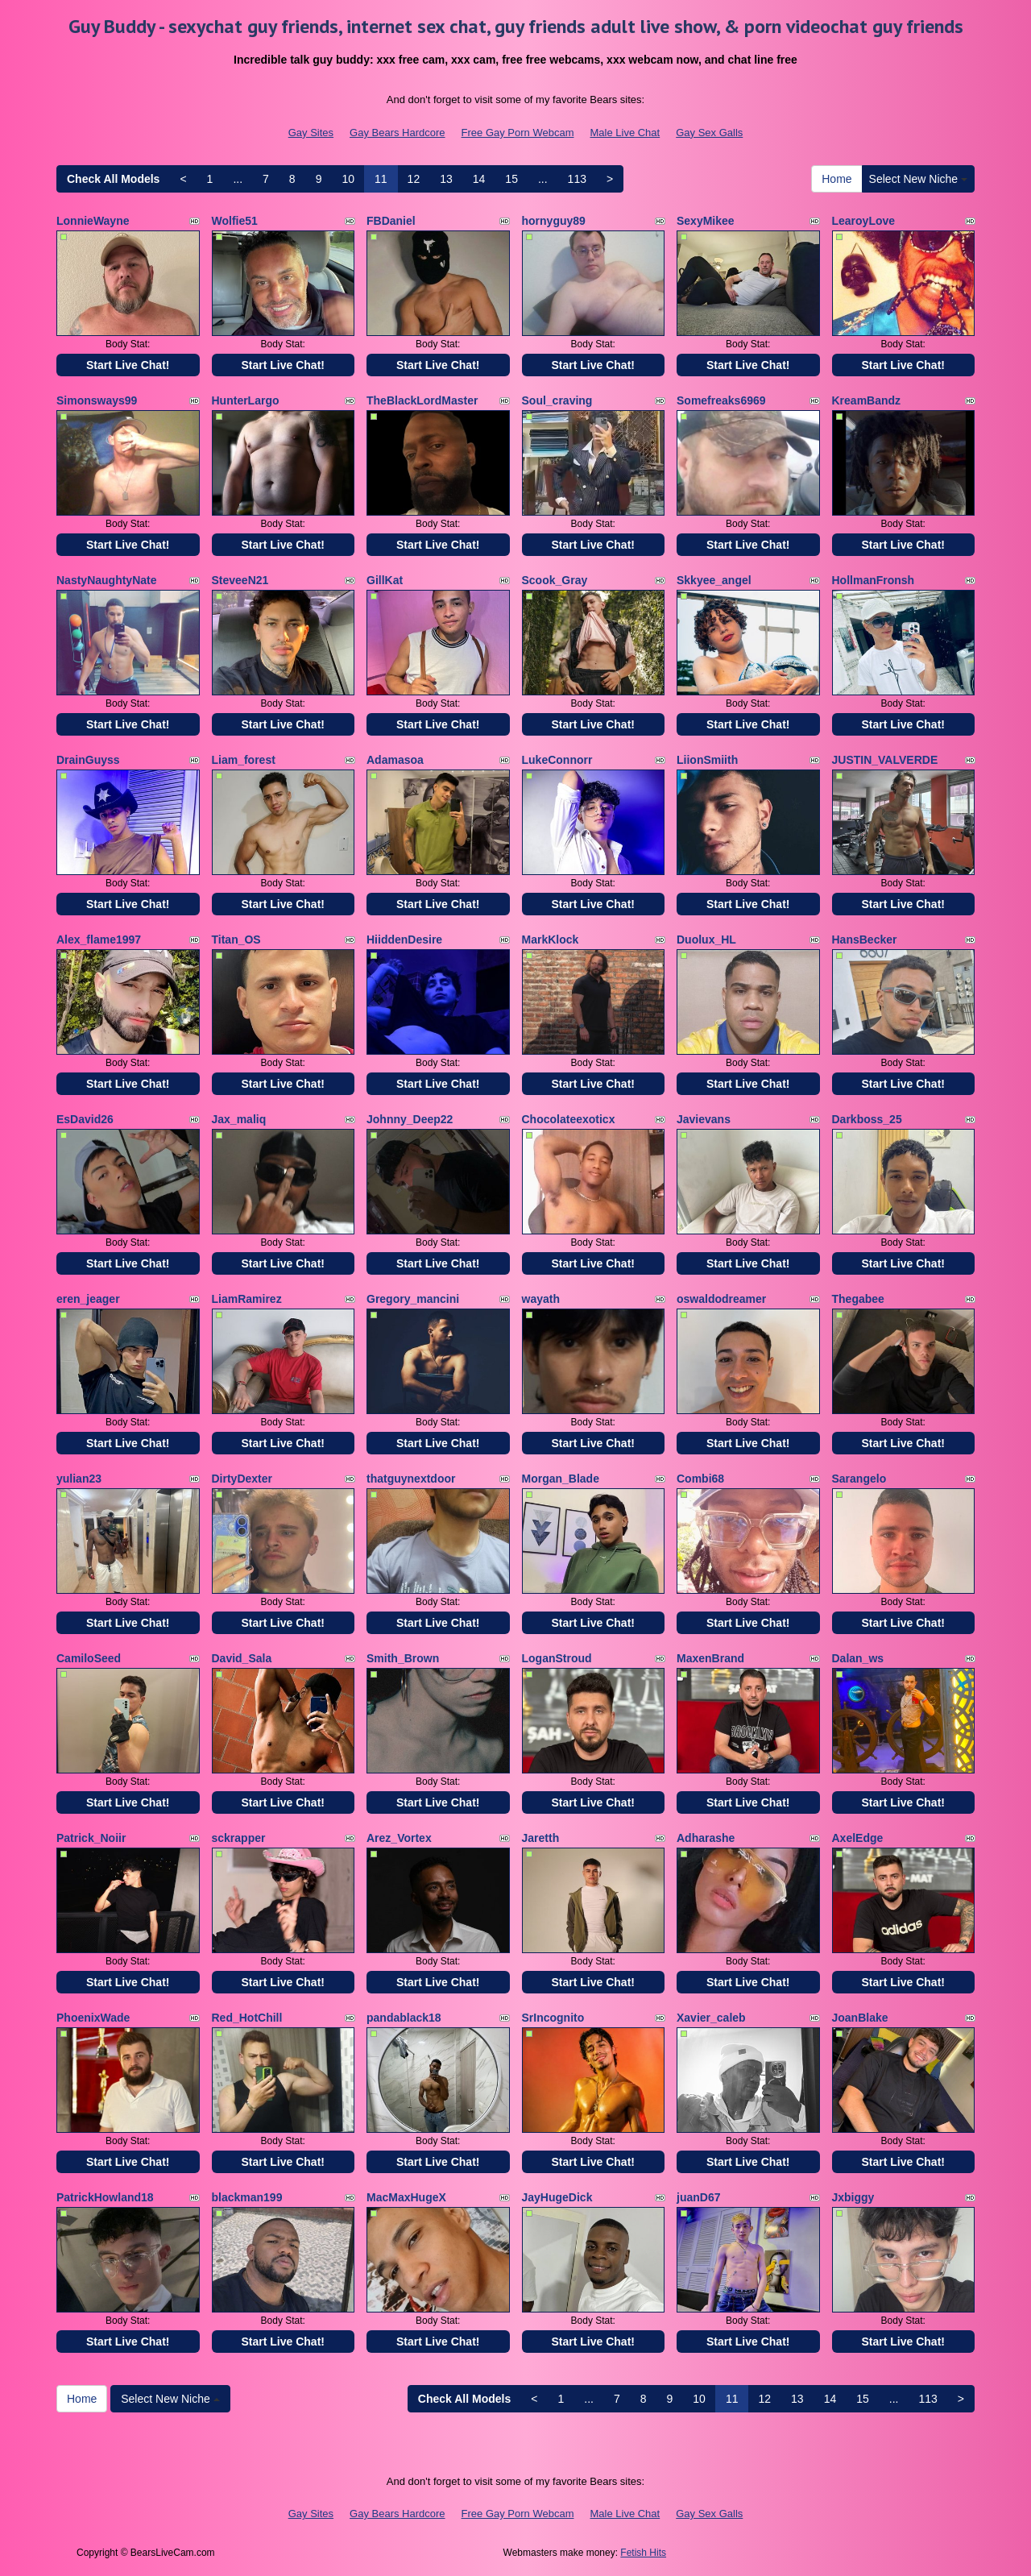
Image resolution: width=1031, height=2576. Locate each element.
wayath (541, 1298)
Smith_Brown (402, 1658)
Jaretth (541, 1837)
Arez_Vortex (399, 1837)
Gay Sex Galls (709, 133)
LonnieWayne (93, 220)
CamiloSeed (88, 1658)
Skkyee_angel (714, 580)
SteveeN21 (240, 580)
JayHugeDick (557, 2197)
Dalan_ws (858, 1658)
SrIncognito (553, 2017)
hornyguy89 (554, 220)
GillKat (384, 580)
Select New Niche (918, 178)
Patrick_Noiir (91, 1837)
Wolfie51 (235, 220)
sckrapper (239, 1837)
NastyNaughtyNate (106, 580)
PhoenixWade (93, 2017)
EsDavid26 (85, 1119)
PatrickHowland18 (105, 2197)
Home (836, 178)
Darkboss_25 (867, 1119)
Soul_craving (557, 400)
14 (479, 178)
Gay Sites (310, 133)
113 (577, 178)
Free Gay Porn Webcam (518, 133)
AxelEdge (858, 1837)
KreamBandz (866, 400)
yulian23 (78, 1478)
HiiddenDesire (404, 939)
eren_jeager (88, 1298)
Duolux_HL (706, 939)
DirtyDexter (242, 1478)
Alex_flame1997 (98, 939)
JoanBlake (860, 2017)
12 (414, 178)
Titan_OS (236, 939)
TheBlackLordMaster (422, 400)
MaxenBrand (710, 1658)
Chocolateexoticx (568, 1119)
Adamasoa (395, 759)
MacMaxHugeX (406, 2197)
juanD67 (698, 2197)
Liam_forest (243, 759)
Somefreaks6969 (721, 400)
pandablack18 (403, 2017)
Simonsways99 (96, 400)
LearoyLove (864, 220)
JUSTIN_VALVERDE (885, 759)
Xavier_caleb (711, 2017)
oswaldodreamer (721, 1298)
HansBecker (864, 939)
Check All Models (113, 178)
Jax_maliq (239, 1119)
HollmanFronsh (873, 580)
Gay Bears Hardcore (397, 133)
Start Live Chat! (127, 365)
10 (348, 178)
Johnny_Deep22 (409, 1119)
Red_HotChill (247, 2017)
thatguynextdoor (410, 1478)
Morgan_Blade (560, 1478)
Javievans (704, 1119)
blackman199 (247, 2197)
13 (446, 178)
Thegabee (858, 1298)
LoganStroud (557, 1658)
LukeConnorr (557, 759)
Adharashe (706, 1837)
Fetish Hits (643, 2552)
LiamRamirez (247, 1298)
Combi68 (700, 1478)
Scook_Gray (555, 580)
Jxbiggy (853, 2197)
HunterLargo (245, 400)
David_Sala (242, 1658)
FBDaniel (391, 220)
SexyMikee (706, 220)
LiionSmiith (707, 759)
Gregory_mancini (412, 1298)
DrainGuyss (88, 759)
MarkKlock (550, 939)
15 (511, 178)
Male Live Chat (625, 133)
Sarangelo (859, 1478)
